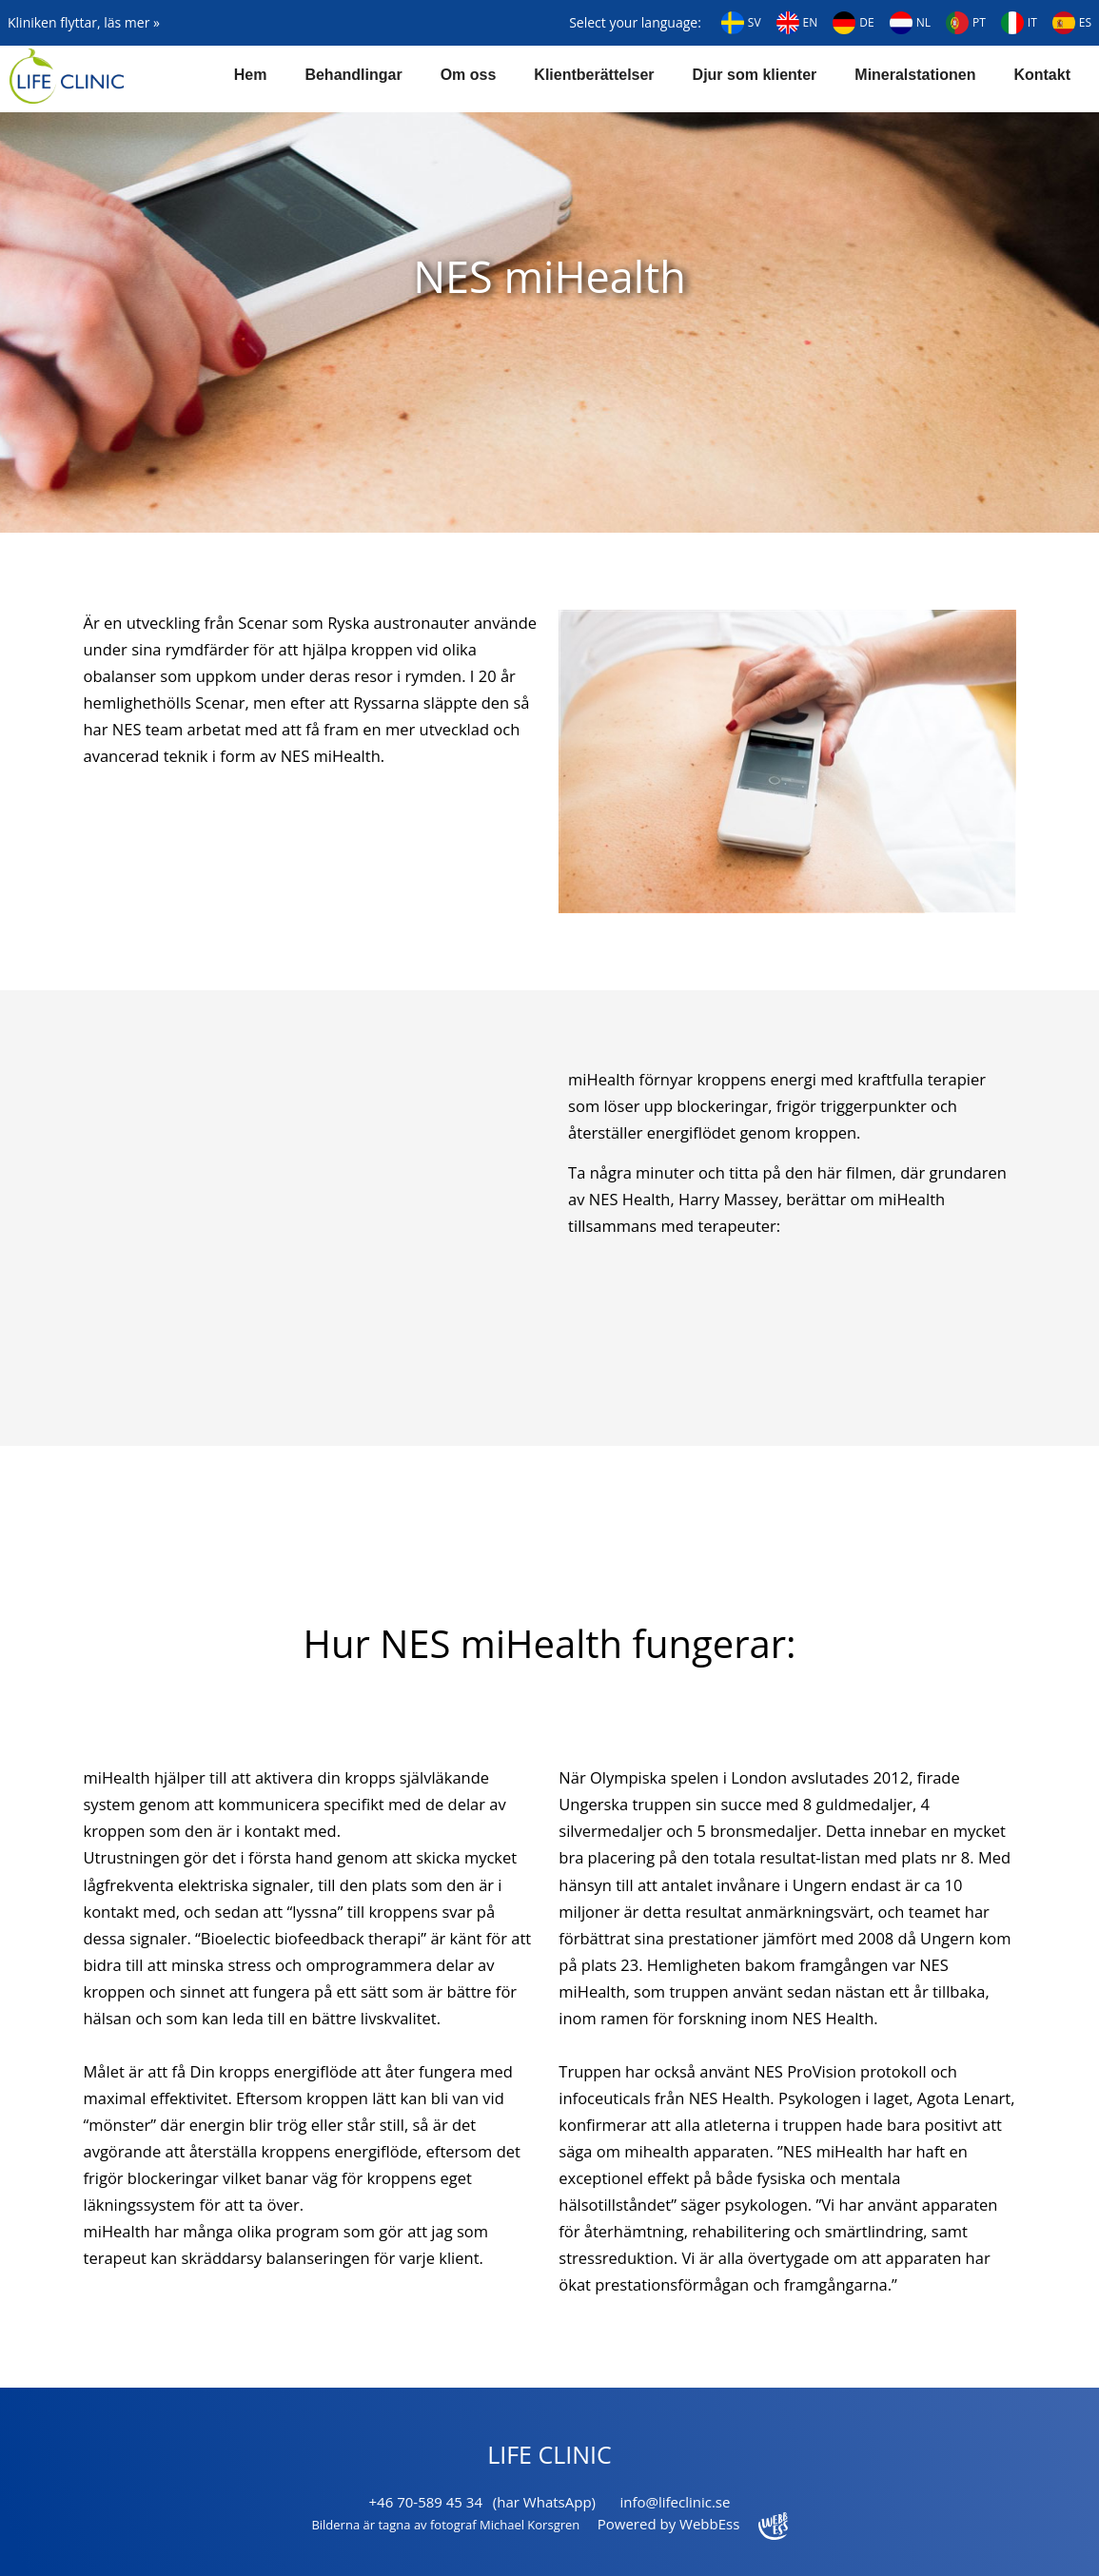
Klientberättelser (594, 75)
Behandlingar (353, 75)
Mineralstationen (914, 75)
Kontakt (1041, 75)
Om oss (469, 75)
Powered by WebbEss (693, 2523)
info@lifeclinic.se (674, 2501)
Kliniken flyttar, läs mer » (84, 22)
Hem (250, 75)
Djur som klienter (755, 75)
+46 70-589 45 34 (425, 2501)
